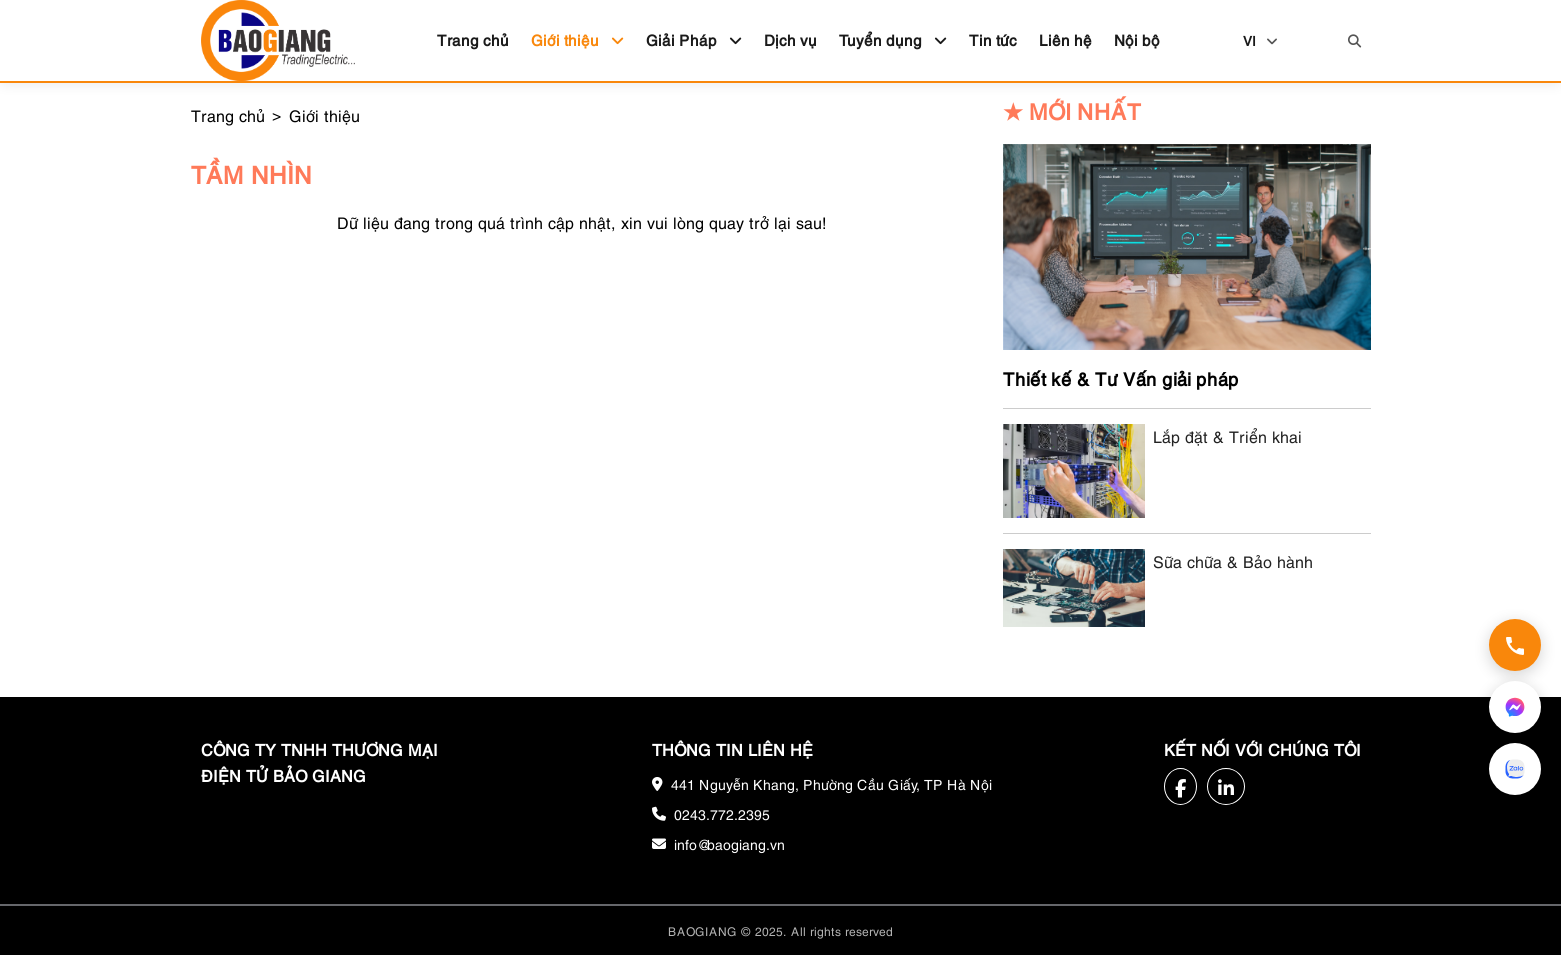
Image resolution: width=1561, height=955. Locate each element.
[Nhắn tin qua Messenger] (1515, 707)
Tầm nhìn (251, 173)
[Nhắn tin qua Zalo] (1515, 769)
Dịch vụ (790, 39)
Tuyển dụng (893, 39)
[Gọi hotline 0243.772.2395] (1515, 645)
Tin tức (993, 39)
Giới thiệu (577, 39)
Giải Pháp (694, 39)
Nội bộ (1137, 39)
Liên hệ (1065, 39)
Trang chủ (473, 39)
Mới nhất (1072, 110)
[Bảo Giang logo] (278, 40)
